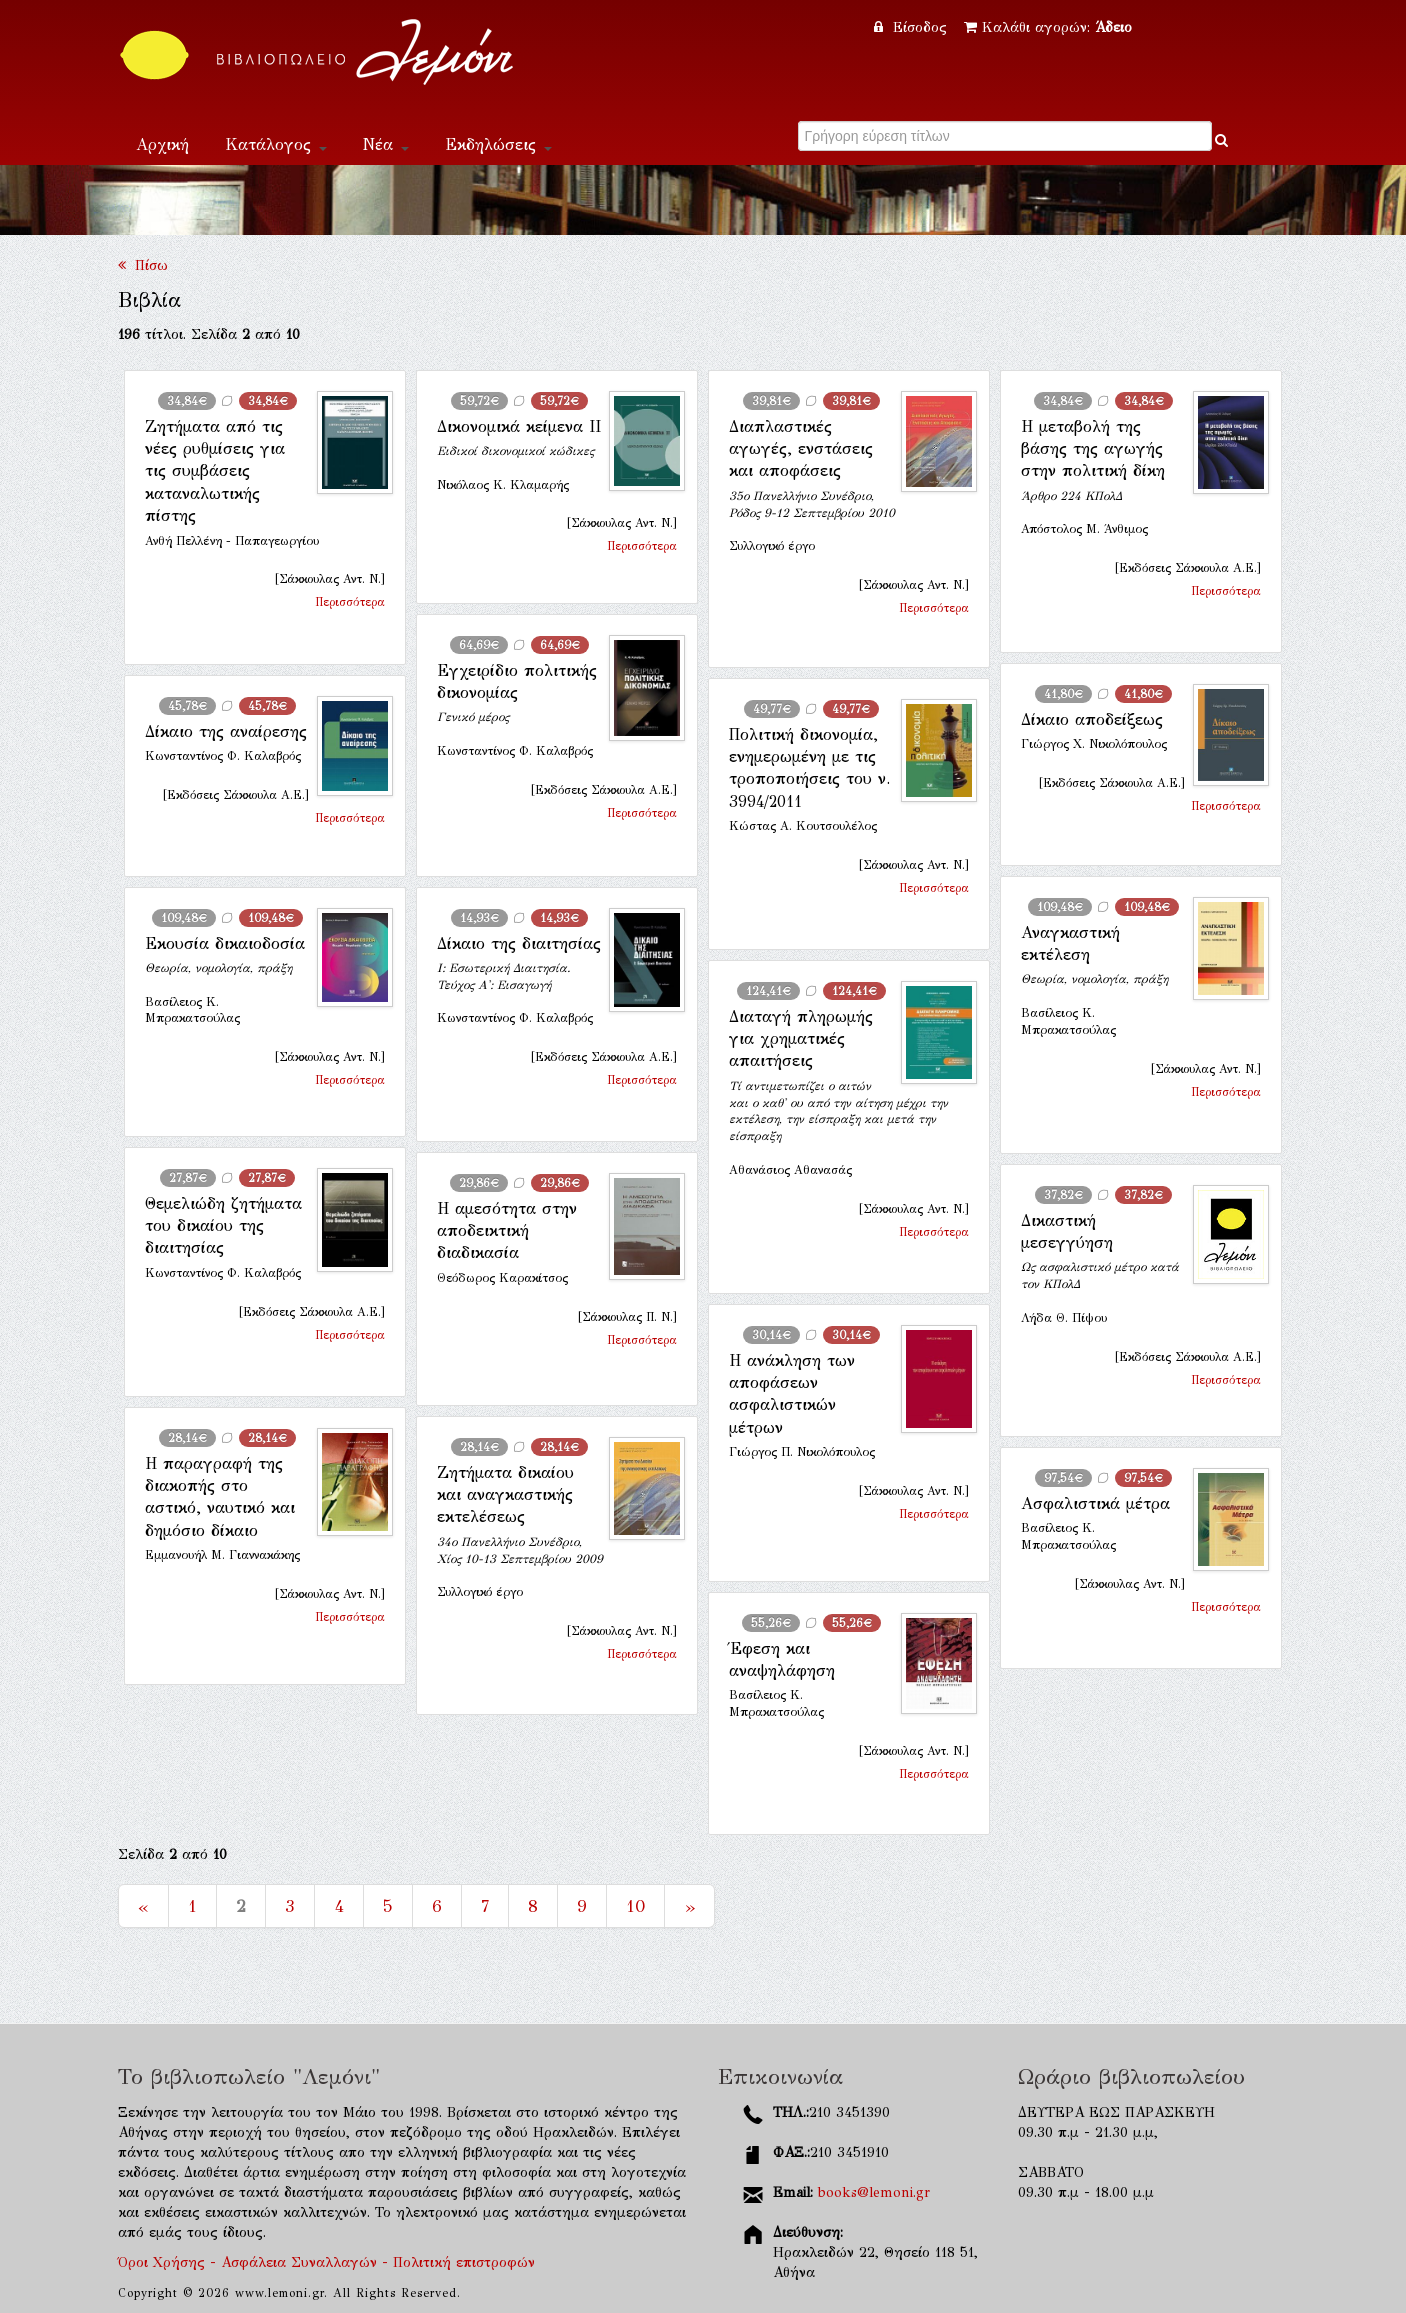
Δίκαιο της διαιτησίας (519, 943)
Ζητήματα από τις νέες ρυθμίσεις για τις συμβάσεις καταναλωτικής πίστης (215, 471)
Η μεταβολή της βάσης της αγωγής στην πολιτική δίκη (1093, 449)
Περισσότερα (350, 602)
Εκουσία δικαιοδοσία (225, 943)
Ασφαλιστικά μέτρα (1095, 1503)
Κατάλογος (276, 144)
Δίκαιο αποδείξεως (1092, 719)
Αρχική (162, 144)
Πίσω (143, 265)
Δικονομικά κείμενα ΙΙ (519, 426)
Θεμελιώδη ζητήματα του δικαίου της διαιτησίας (223, 1226)
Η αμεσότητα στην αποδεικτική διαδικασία (507, 1231)
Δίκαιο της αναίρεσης (226, 731)
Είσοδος (913, 27)
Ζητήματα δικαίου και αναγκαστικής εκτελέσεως (505, 1495)
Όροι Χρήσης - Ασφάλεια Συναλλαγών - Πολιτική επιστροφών (326, 2262)
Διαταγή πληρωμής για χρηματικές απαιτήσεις (801, 1039)
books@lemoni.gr (874, 2192)
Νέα (386, 144)
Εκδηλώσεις (498, 144)
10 (635, 1906)
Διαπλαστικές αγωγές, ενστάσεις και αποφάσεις (801, 449)
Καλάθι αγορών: (1048, 27)
